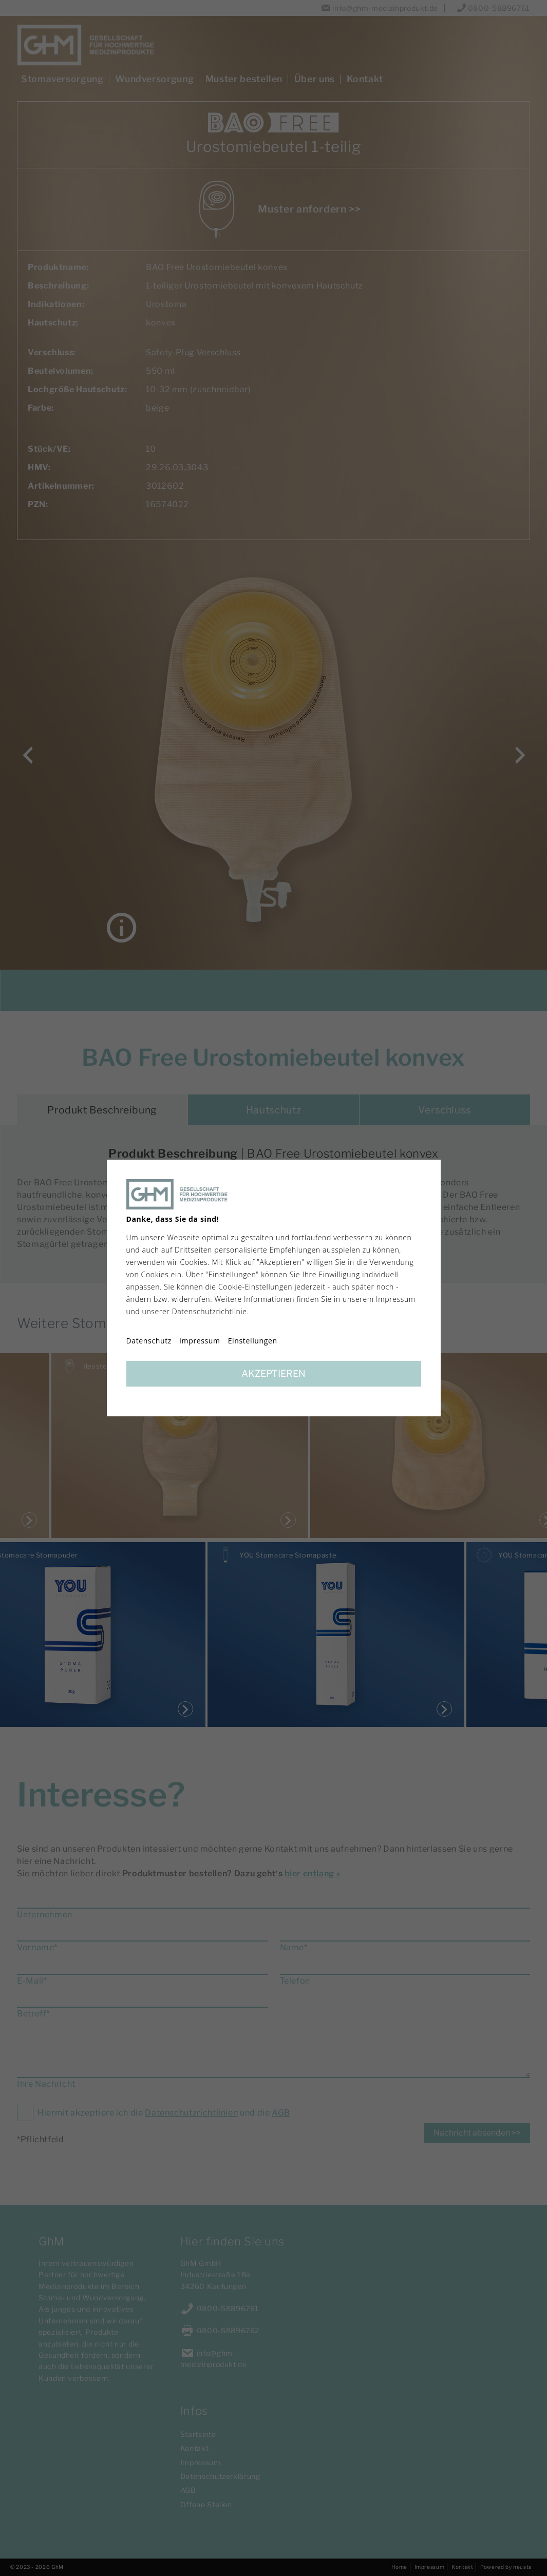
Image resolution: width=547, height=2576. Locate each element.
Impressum (199, 1340)
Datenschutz (149, 1340)
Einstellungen (252, 1340)
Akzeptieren (273, 1373)
